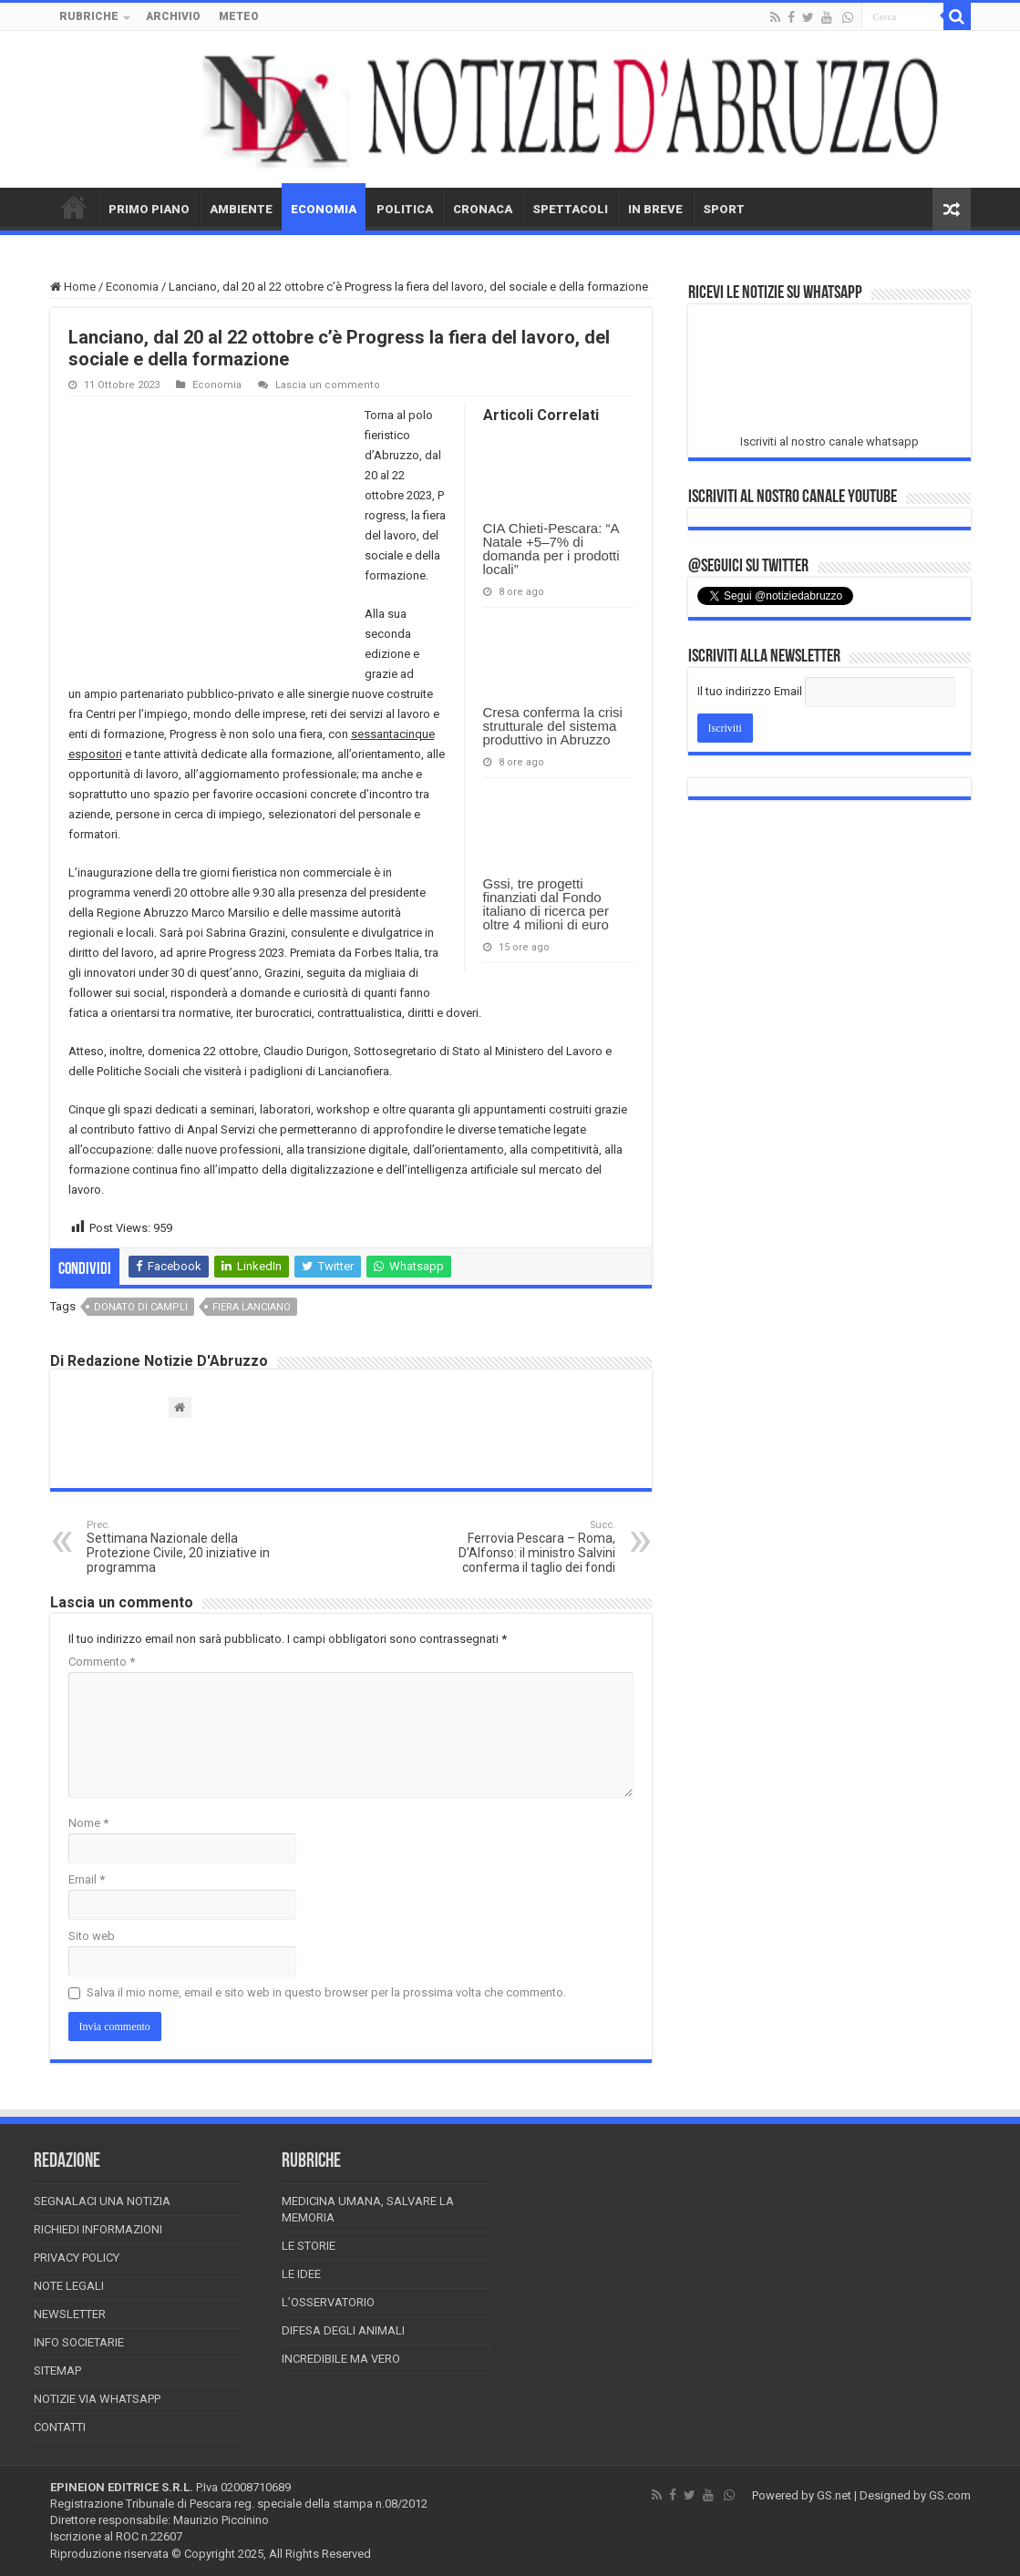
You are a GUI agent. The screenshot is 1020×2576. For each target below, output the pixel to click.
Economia (132, 286)
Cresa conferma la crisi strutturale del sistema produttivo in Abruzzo (553, 725)
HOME (74, 207)
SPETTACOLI (570, 209)
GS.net (834, 2495)
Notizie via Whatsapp (97, 2399)
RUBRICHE (88, 16)
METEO (239, 16)
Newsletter (70, 2314)
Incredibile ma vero (341, 2359)
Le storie (308, 2246)
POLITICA (404, 209)
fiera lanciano (251, 1307)
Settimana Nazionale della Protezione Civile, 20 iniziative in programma (180, 1547)
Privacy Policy (76, 2257)
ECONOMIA (323, 209)
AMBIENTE (241, 209)
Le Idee (301, 2274)
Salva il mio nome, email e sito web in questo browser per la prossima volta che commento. (326, 1992)
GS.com (950, 2495)
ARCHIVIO (173, 16)
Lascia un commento (327, 385)
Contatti (60, 2427)
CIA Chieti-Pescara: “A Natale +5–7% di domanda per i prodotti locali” (551, 548)
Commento (101, 1661)
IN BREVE (655, 209)
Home (73, 286)
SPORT (724, 209)
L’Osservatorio (328, 2302)
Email (86, 1879)
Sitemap (57, 2370)
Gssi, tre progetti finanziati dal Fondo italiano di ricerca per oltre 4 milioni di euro (546, 904)
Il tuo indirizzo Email (749, 691)
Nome (88, 1823)
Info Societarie (79, 2342)
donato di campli (141, 1307)
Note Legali (69, 2286)
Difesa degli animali (343, 2330)
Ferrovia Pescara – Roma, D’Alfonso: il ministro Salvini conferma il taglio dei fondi (521, 1547)
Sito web (91, 1936)
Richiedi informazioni (98, 2229)
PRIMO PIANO (149, 209)
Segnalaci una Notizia (102, 2201)
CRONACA (482, 209)
